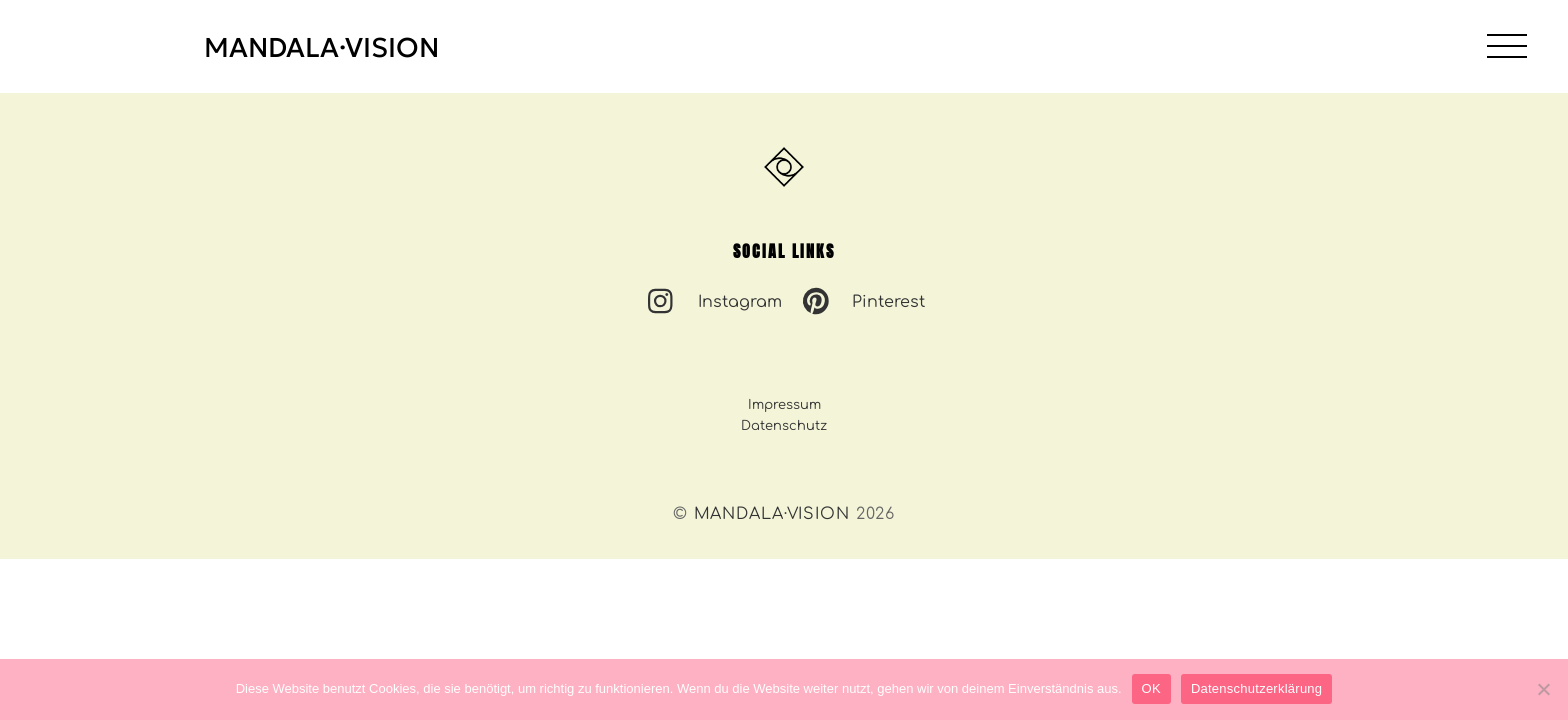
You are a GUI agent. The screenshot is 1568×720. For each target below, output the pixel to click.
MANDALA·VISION (772, 514)
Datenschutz (784, 426)
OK (1151, 688)
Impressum (784, 405)
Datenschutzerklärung (1256, 688)
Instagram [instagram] (710, 302)
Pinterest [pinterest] (858, 302)
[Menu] (1507, 46)
